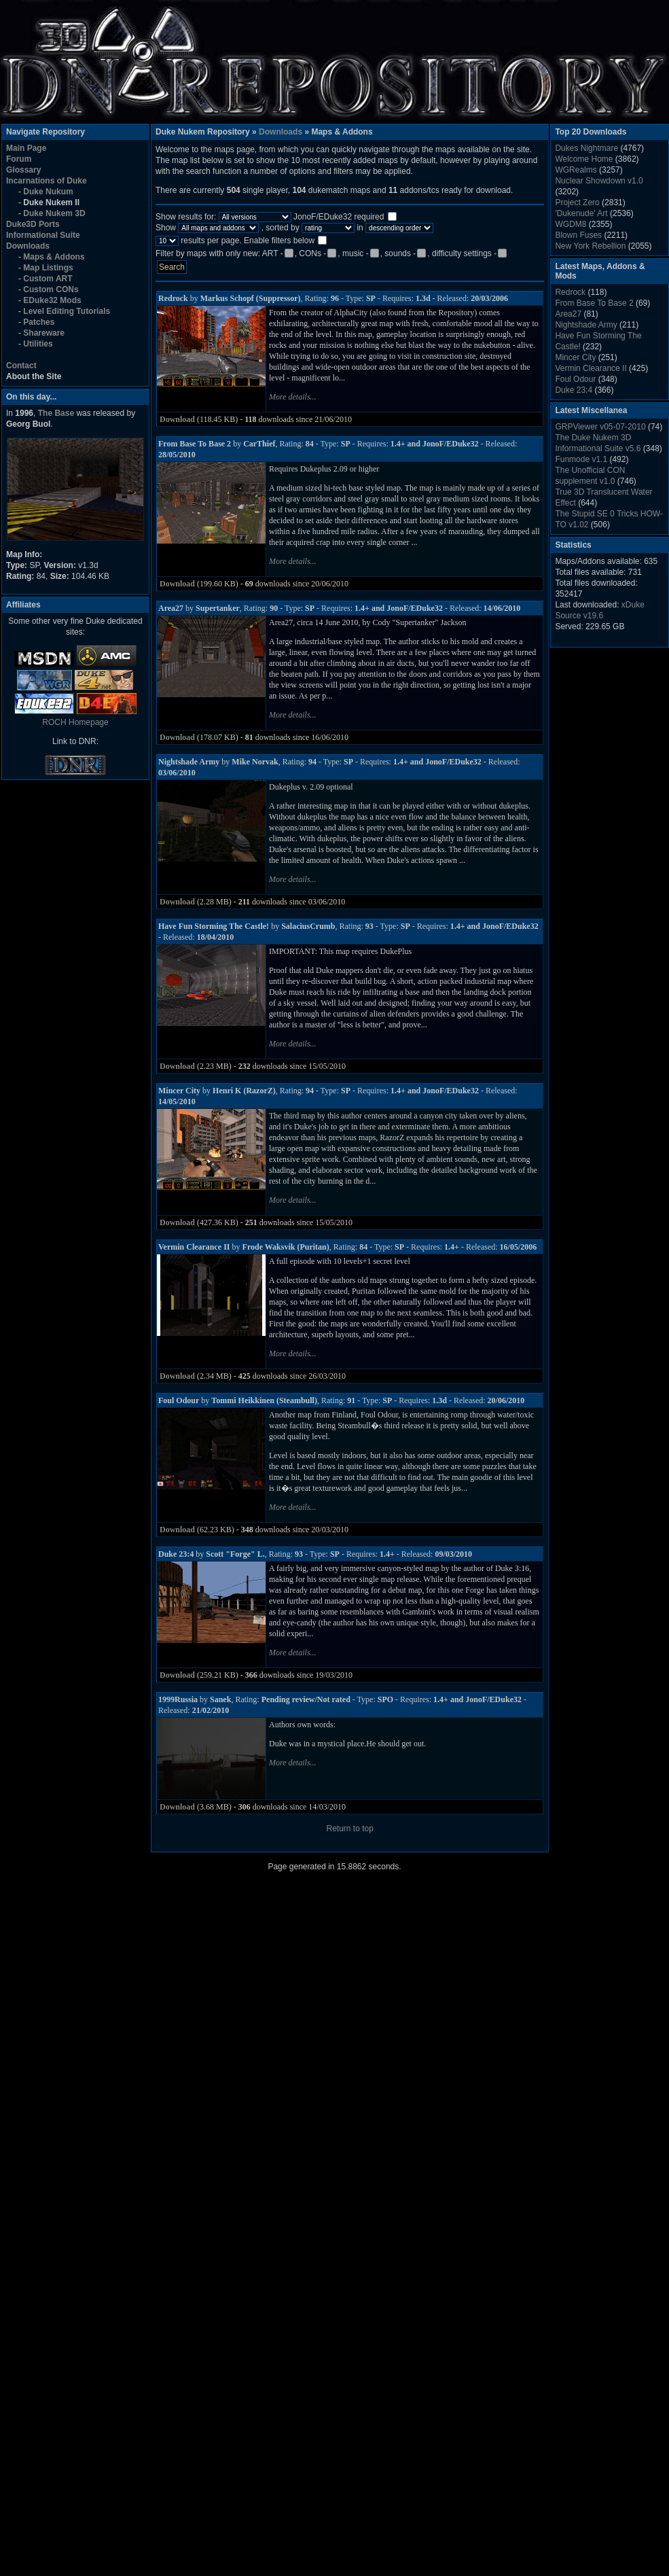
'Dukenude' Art (581, 213)
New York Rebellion (590, 246)
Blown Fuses (578, 235)
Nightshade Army (586, 325)
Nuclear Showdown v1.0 (599, 181)
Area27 (568, 314)
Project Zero (577, 202)
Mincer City (575, 357)
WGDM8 (570, 224)
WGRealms (575, 170)
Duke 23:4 (573, 390)
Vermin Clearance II (590, 368)
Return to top (350, 1828)
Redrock (570, 292)
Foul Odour (575, 379)
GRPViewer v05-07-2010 (600, 426)
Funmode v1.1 (581, 459)
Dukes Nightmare (586, 148)
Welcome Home (584, 159)
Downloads (280, 132)
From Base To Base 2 (594, 303)
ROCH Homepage (75, 722)
